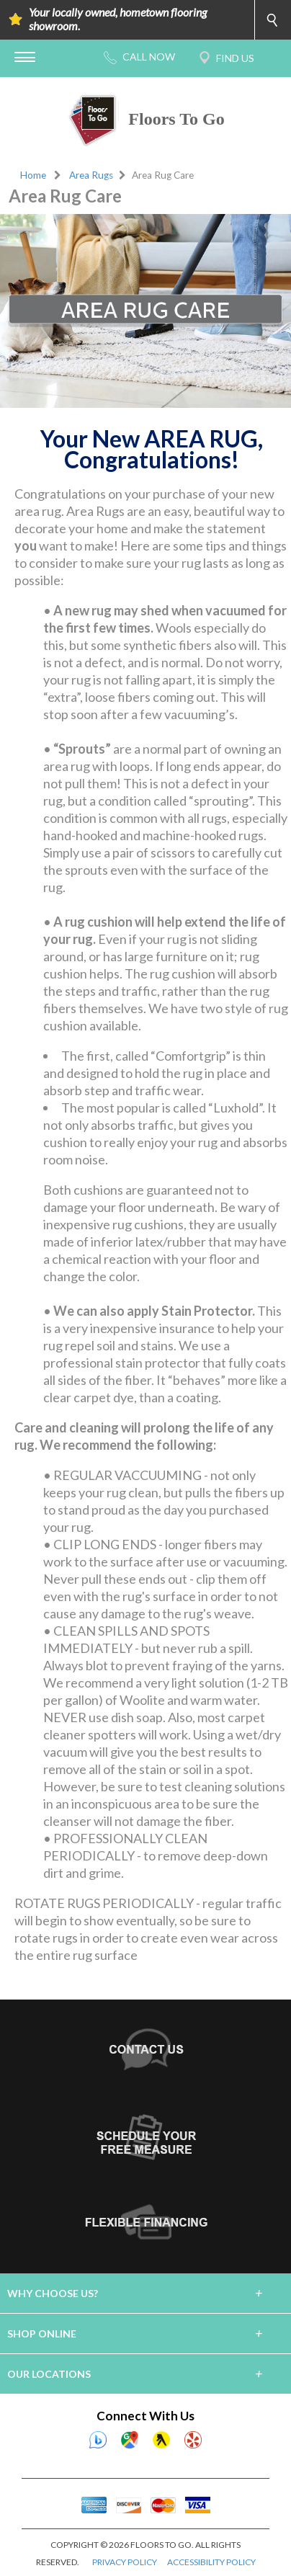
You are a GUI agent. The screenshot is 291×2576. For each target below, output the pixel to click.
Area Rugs (91, 175)
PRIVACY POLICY (124, 2562)
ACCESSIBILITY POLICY (211, 2562)
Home (33, 175)
